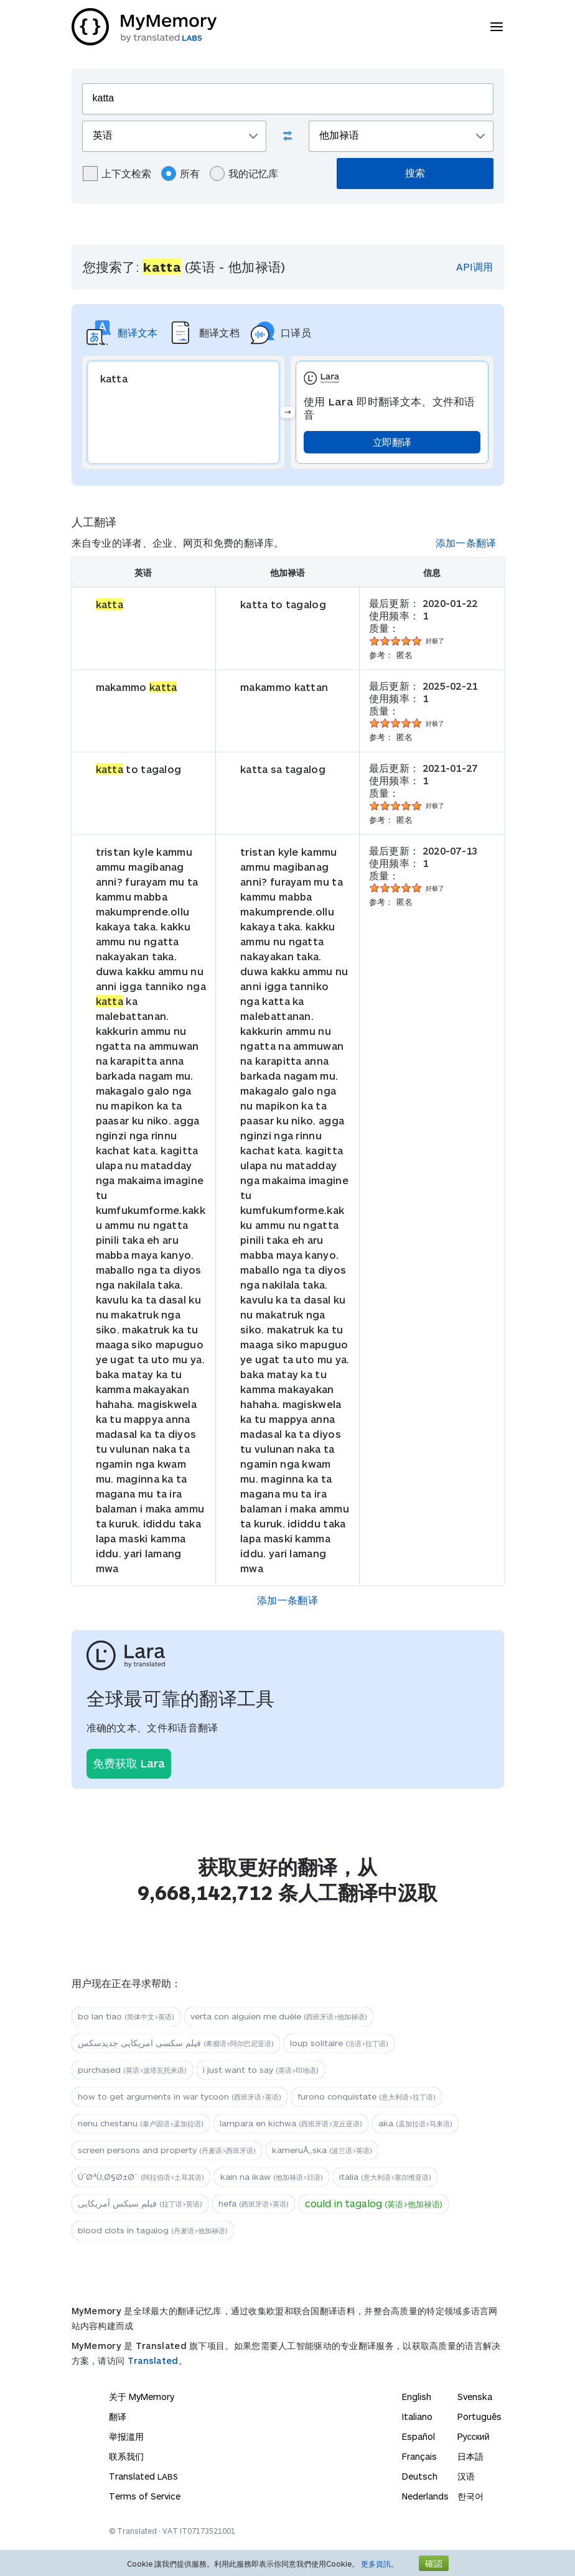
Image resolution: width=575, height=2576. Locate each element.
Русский (473, 2436)
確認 (433, 2563)
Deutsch (419, 2476)
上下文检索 (117, 173)
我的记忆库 (244, 173)
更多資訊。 (379, 2563)
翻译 (117, 2416)
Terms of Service (144, 2496)
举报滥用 (126, 2436)
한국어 (470, 2496)
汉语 (466, 2476)
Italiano (417, 2416)
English (416, 2396)
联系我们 (126, 2456)
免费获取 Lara (129, 1763)
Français (419, 2456)
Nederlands (425, 2496)
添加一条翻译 (466, 543)
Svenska (474, 2396)
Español (418, 2436)
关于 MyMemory (141, 2396)
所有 (180, 173)
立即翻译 (392, 442)
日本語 (470, 2456)
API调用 (474, 266)
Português (479, 2416)
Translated (153, 2360)
